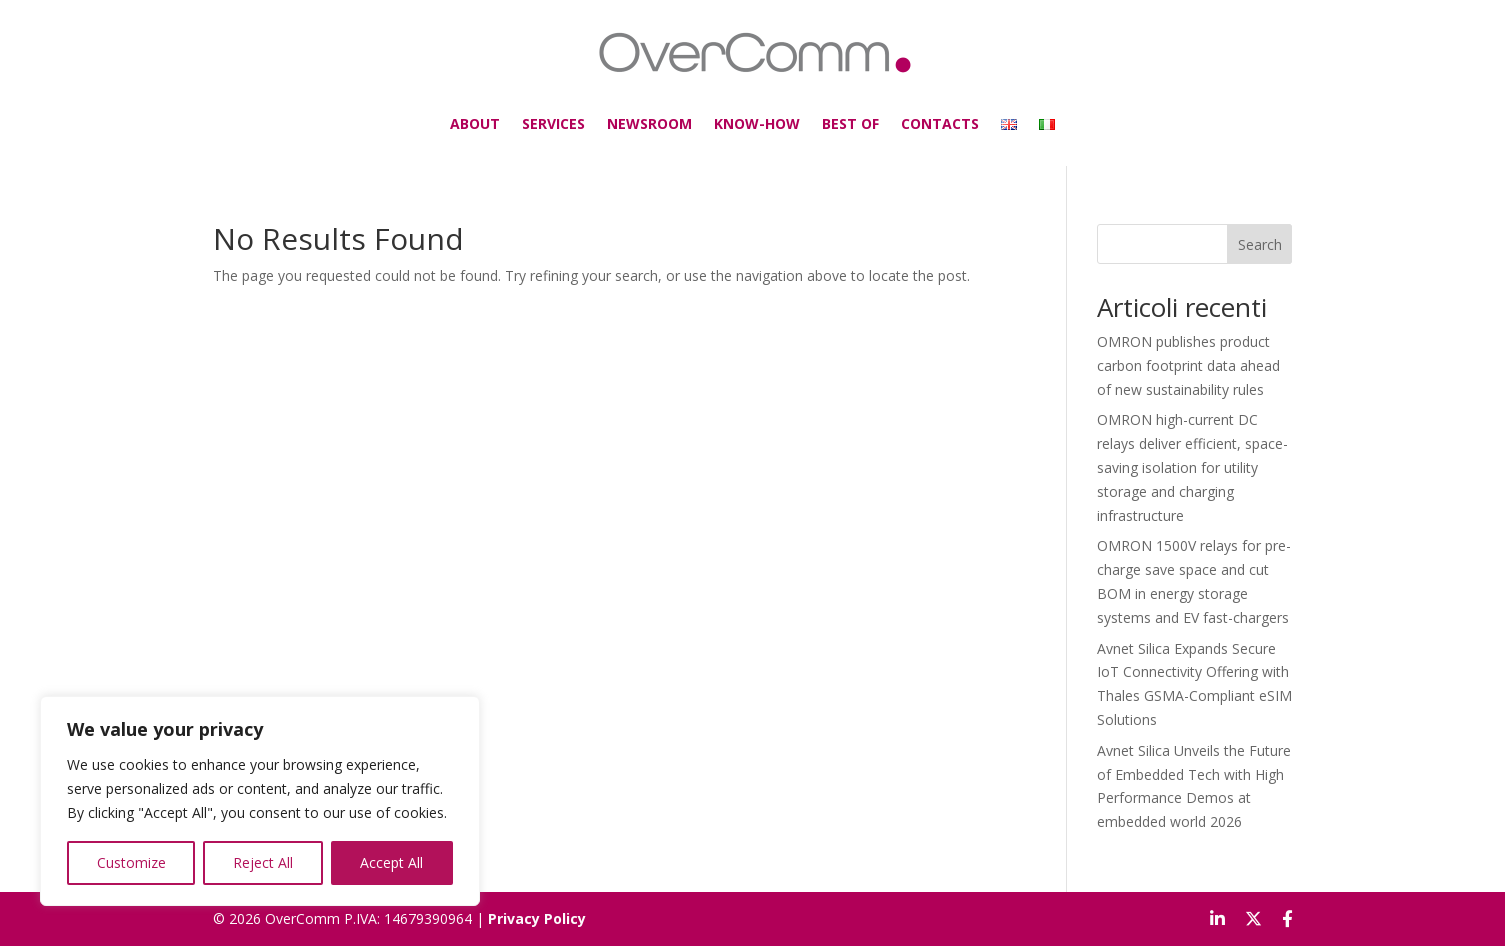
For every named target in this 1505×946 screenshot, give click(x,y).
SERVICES (572, 119)
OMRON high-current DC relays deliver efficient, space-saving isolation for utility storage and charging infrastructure (1192, 467)
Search (1260, 244)
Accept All (391, 862)
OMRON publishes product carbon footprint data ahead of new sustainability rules (1188, 365)
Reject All (263, 862)
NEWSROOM (659, 119)
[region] (260, 801)
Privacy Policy (537, 918)
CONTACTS (922, 119)
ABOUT (500, 119)
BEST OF (841, 119)
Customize (131, 862)
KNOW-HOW (757, 119)
